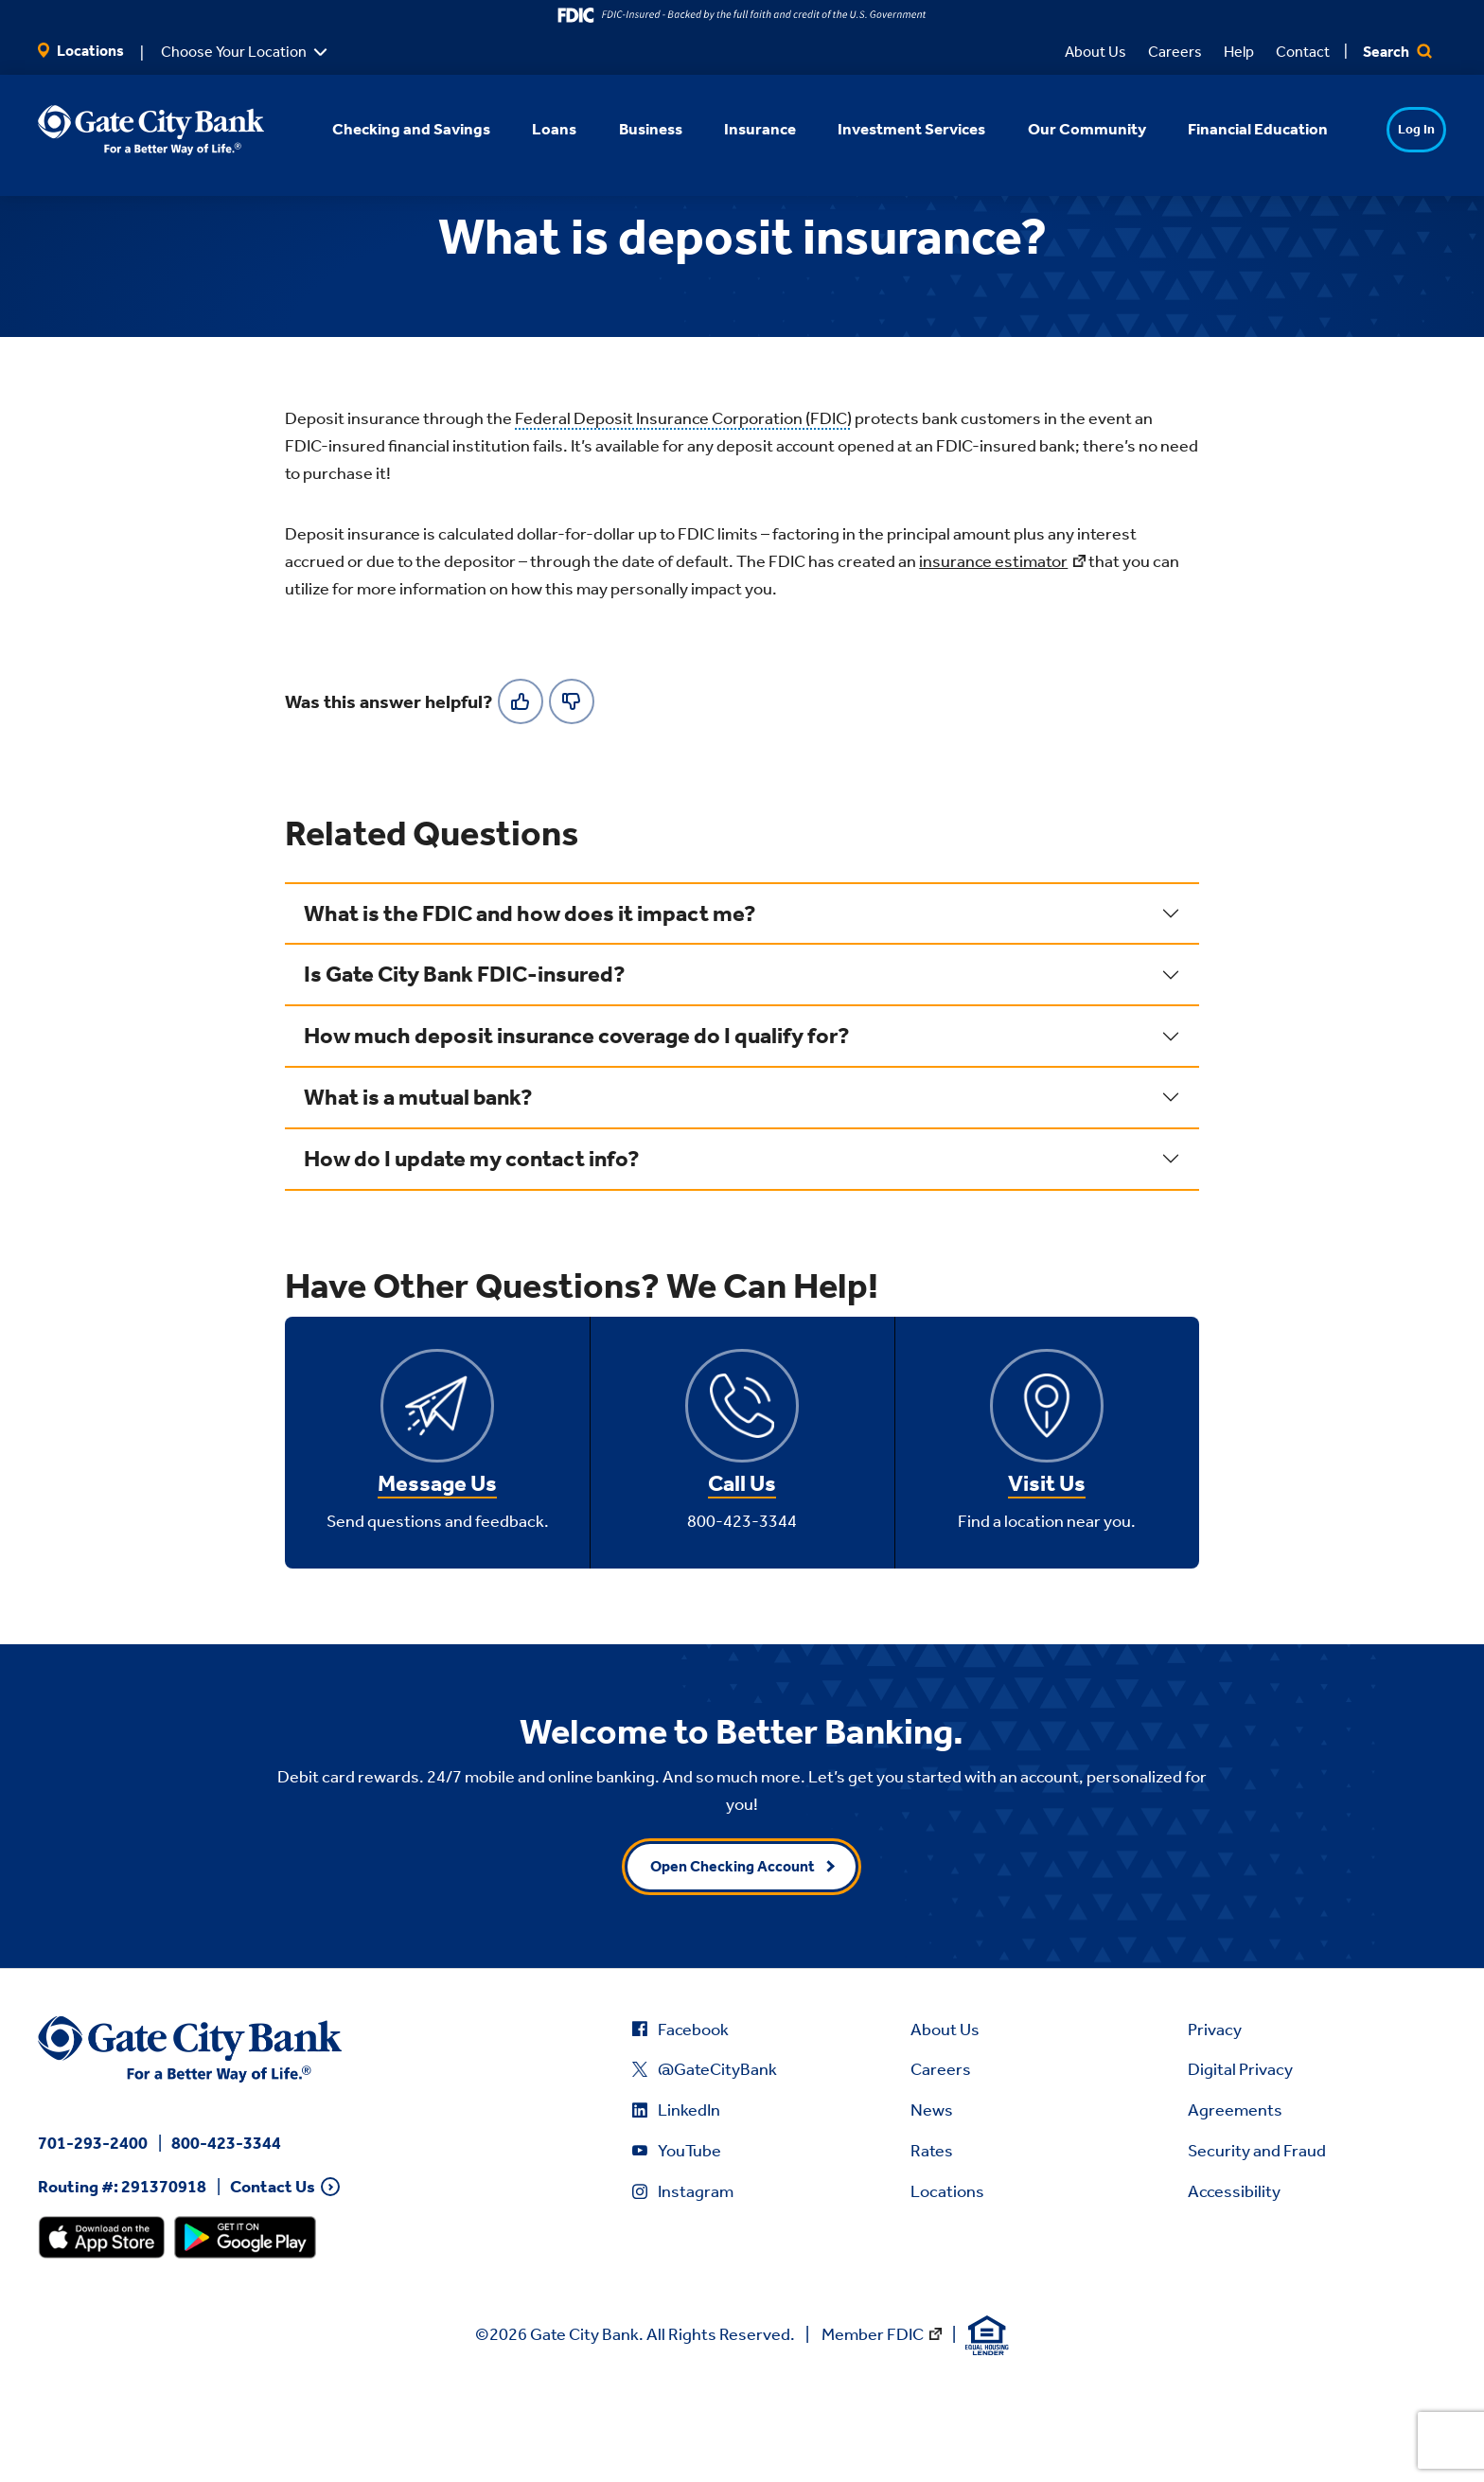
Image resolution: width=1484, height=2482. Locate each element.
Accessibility (1234, 2282)
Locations (81, 51)
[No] (571, 792)
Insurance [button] (734, 128)
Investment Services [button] (887, 128)
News (931, 2201)
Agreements (1235, 2201)
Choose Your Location (234, 52)
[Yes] (520, 792)
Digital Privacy (1240, 2161)
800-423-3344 (226, 2234)
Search (1397, 52)
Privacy (1215, 2120)
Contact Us (272, 2278)
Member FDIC (873, 2425)
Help (1239, 52)
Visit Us (1047, 1575)
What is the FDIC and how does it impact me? (530, 1004)
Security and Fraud (1257, 2242)
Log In (1380, 129)
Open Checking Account (732, 1957)
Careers (1175, 52)
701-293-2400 (93, 2234)
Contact (1303, 52)
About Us (1095, 52)
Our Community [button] (1061, 128)
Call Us (742, 1575)
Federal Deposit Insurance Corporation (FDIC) (683, 510)
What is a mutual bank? (418, 1189)
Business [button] (625, 128)
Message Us (437, 1575)
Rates (931, 2242)
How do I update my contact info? (472, 1249)
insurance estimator (993, 653)
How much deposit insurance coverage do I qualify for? (577, 1127)
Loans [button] (529, 128)
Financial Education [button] (1232, 128)
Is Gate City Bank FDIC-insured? (465, 1066)
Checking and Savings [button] (387, 128)
